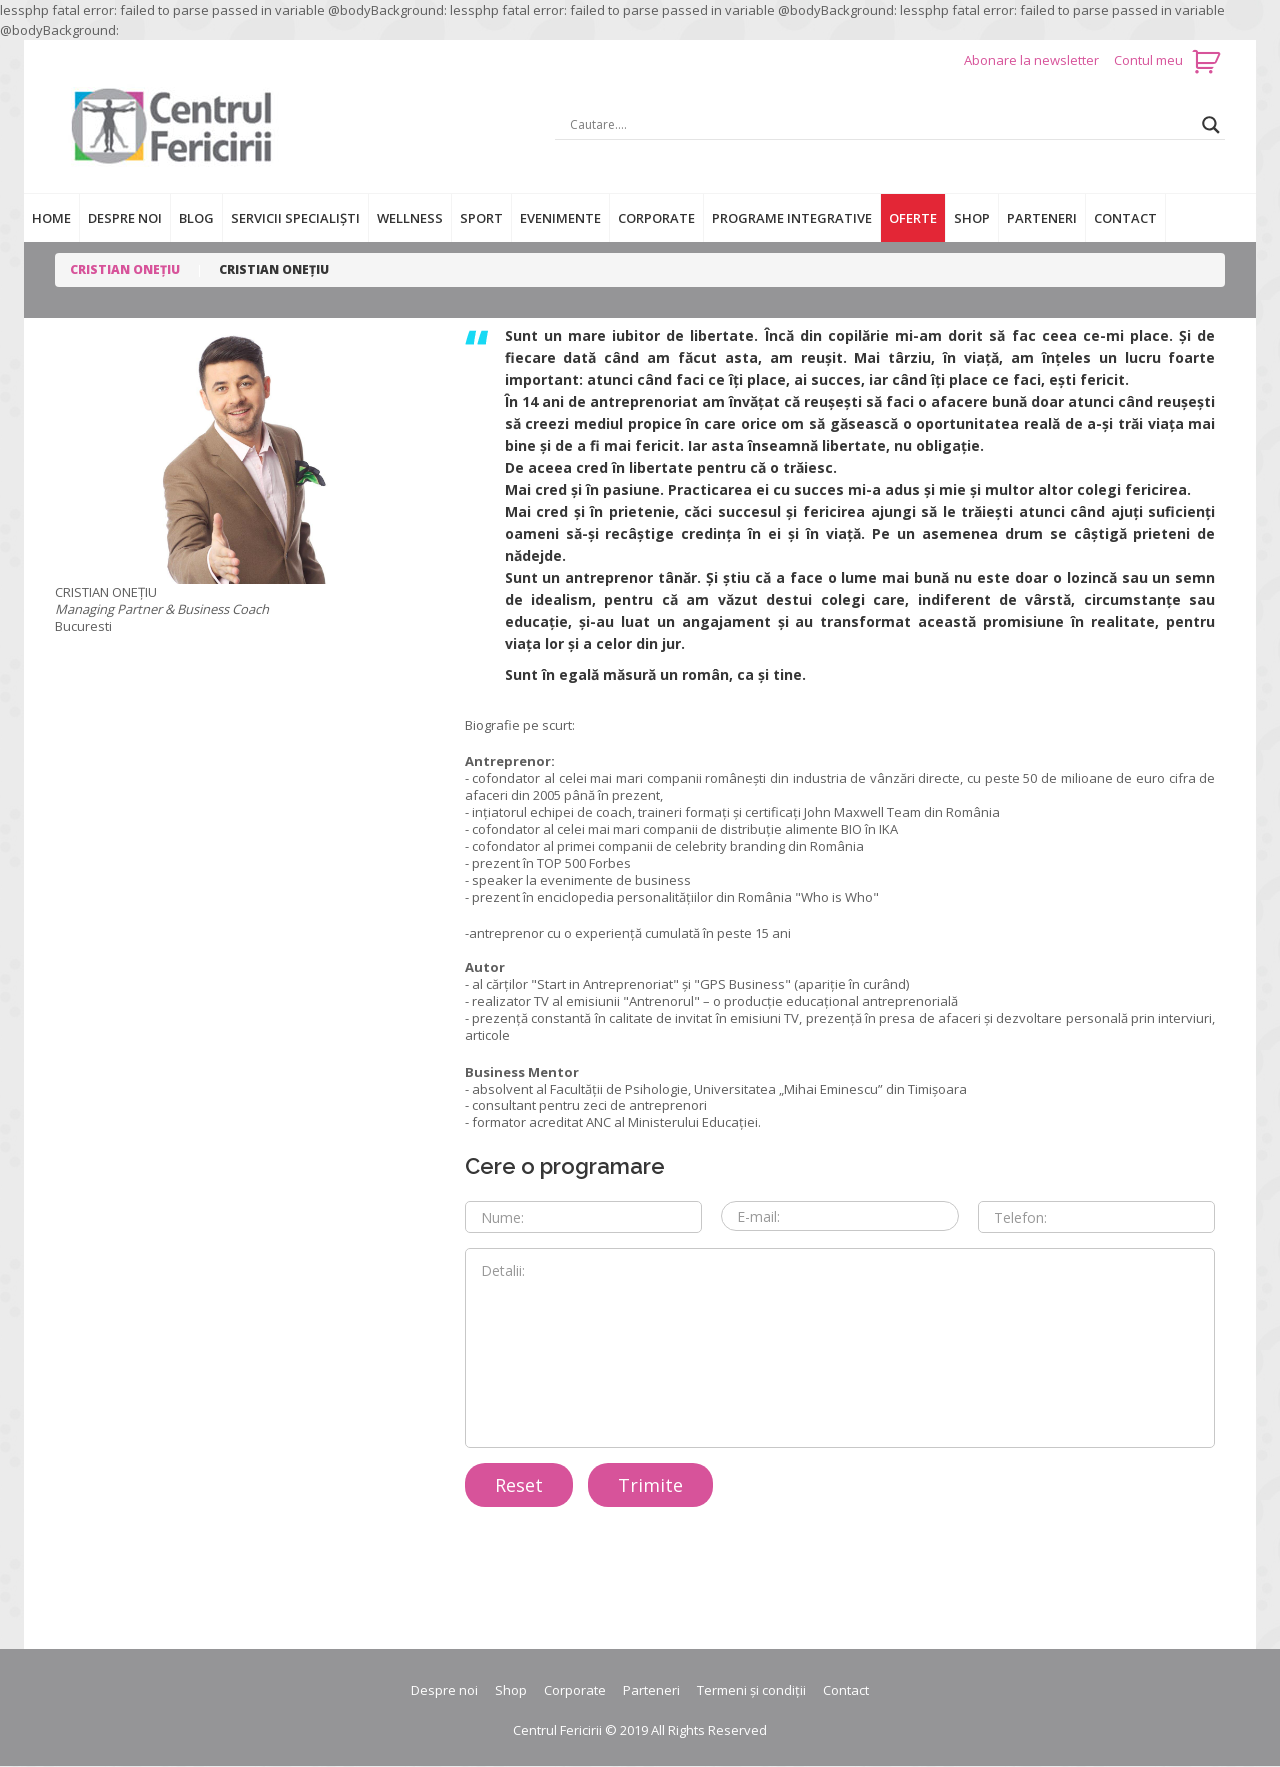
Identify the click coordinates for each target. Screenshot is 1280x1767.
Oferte (913, 218)
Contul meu (1148, 60)
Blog (196, 218)
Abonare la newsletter (1033, 60)
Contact (1125, 218)
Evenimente (560, 218)
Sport (481, 218)
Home (51, 218)
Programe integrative (792, 218)
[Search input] (881, 125)
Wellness (410, 218)
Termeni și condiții (751, 1690)
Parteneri (1042, 218)
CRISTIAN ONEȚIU (125, 269)
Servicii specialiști (295, 218)
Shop (972, 218)
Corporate (656, 218)
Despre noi (125, 218)
